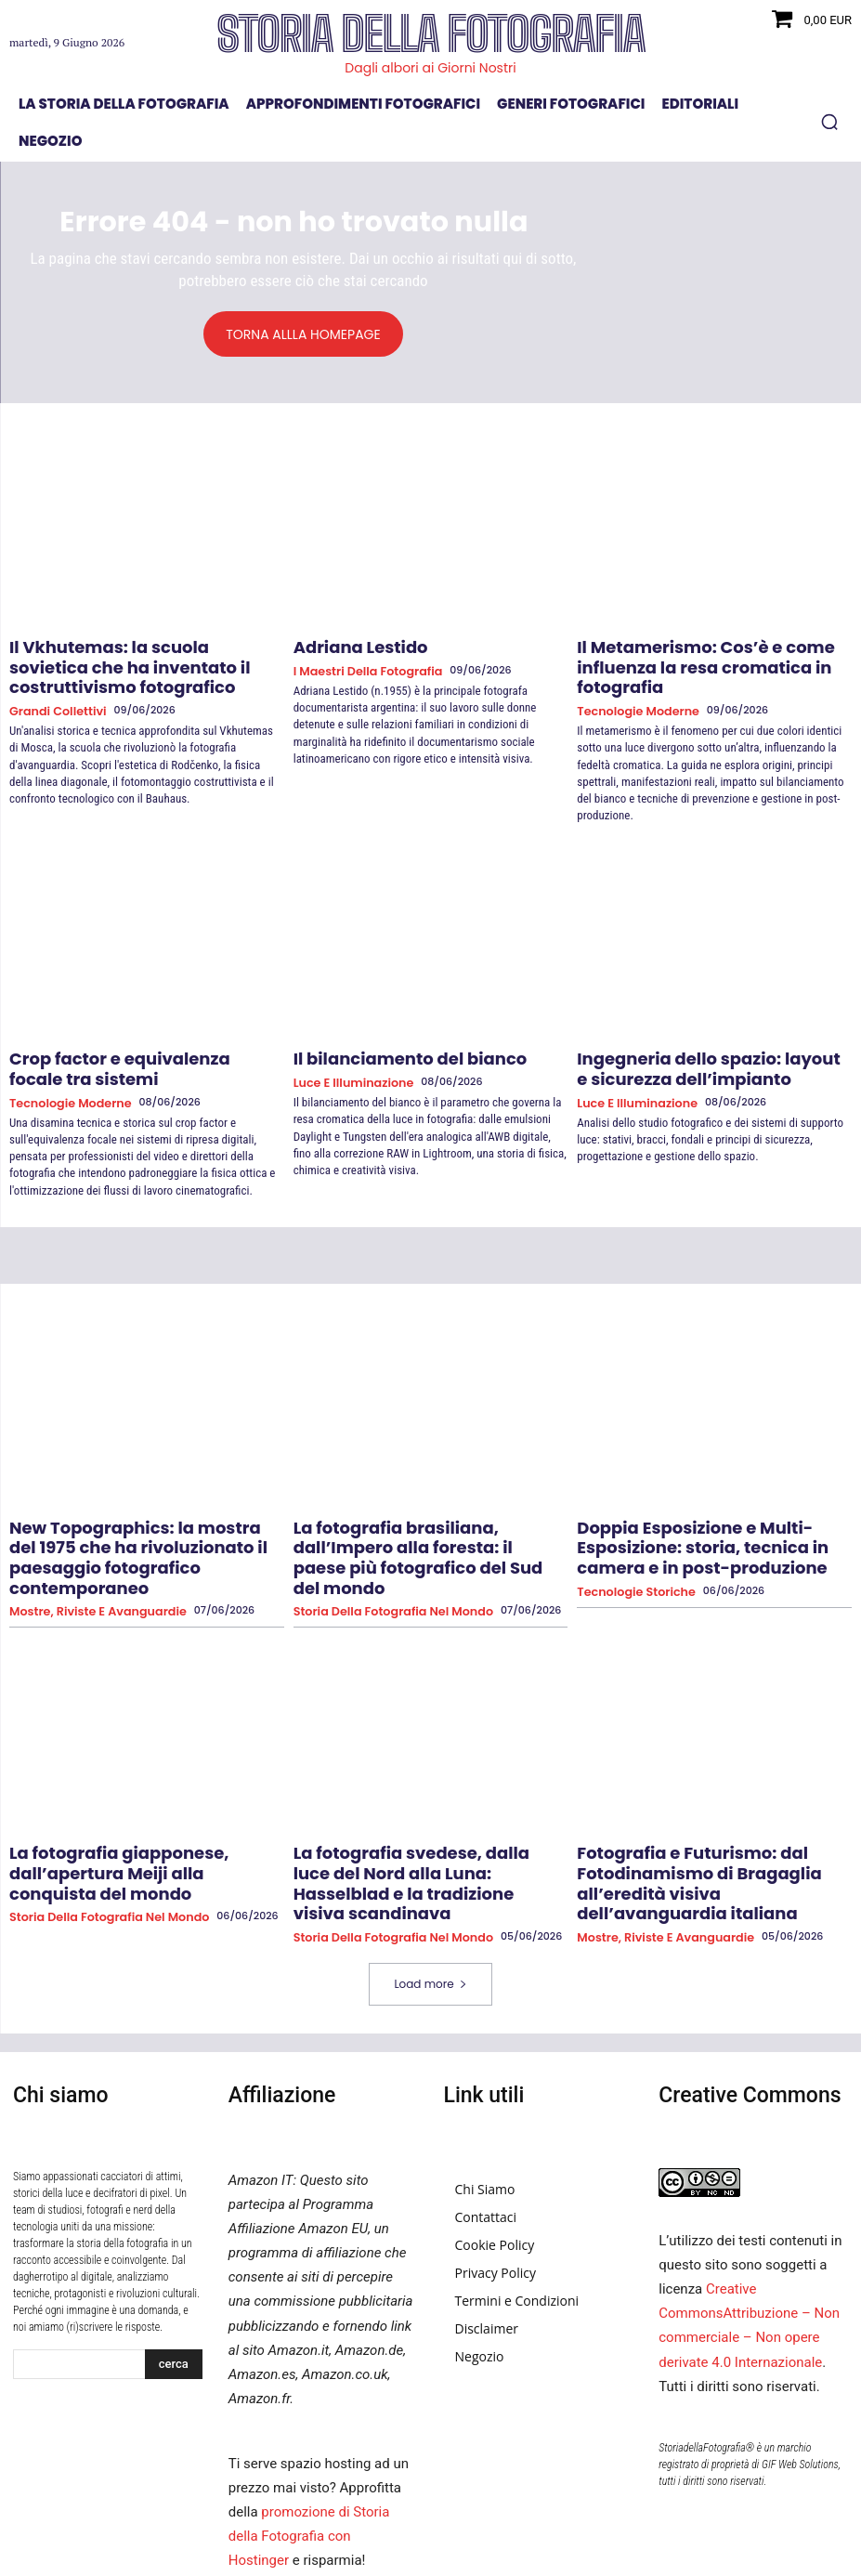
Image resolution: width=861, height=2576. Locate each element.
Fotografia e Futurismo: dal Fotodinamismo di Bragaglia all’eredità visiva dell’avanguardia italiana (708, 1791)
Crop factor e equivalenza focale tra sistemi (128, 1035)
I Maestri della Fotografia (358, 667)
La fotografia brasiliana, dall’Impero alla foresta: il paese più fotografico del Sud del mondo (428, 1500)
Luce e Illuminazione (346, 1048)
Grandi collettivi (51, 682)
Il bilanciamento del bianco (385, 1027)
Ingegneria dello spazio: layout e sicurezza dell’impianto (684, 1035)
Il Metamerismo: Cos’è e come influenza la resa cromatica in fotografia (709, 654)
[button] (829, 121)
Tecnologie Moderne (630, 682)
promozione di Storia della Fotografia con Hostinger (309, 2425)
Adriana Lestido (346, 646)
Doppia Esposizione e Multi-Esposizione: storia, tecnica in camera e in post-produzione (709, 1500)
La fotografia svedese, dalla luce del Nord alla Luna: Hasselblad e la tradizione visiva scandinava (430, 1791)
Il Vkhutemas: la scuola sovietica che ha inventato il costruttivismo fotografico (143, 654)
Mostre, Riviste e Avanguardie (86, 1537)
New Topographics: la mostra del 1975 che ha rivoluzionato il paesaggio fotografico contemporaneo (134, 1500)
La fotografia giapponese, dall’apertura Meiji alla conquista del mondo (140, 1783)
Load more (430, 1873)
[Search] (173, 2254)
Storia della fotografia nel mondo (380, 1537)
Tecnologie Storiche (628, 1537)
